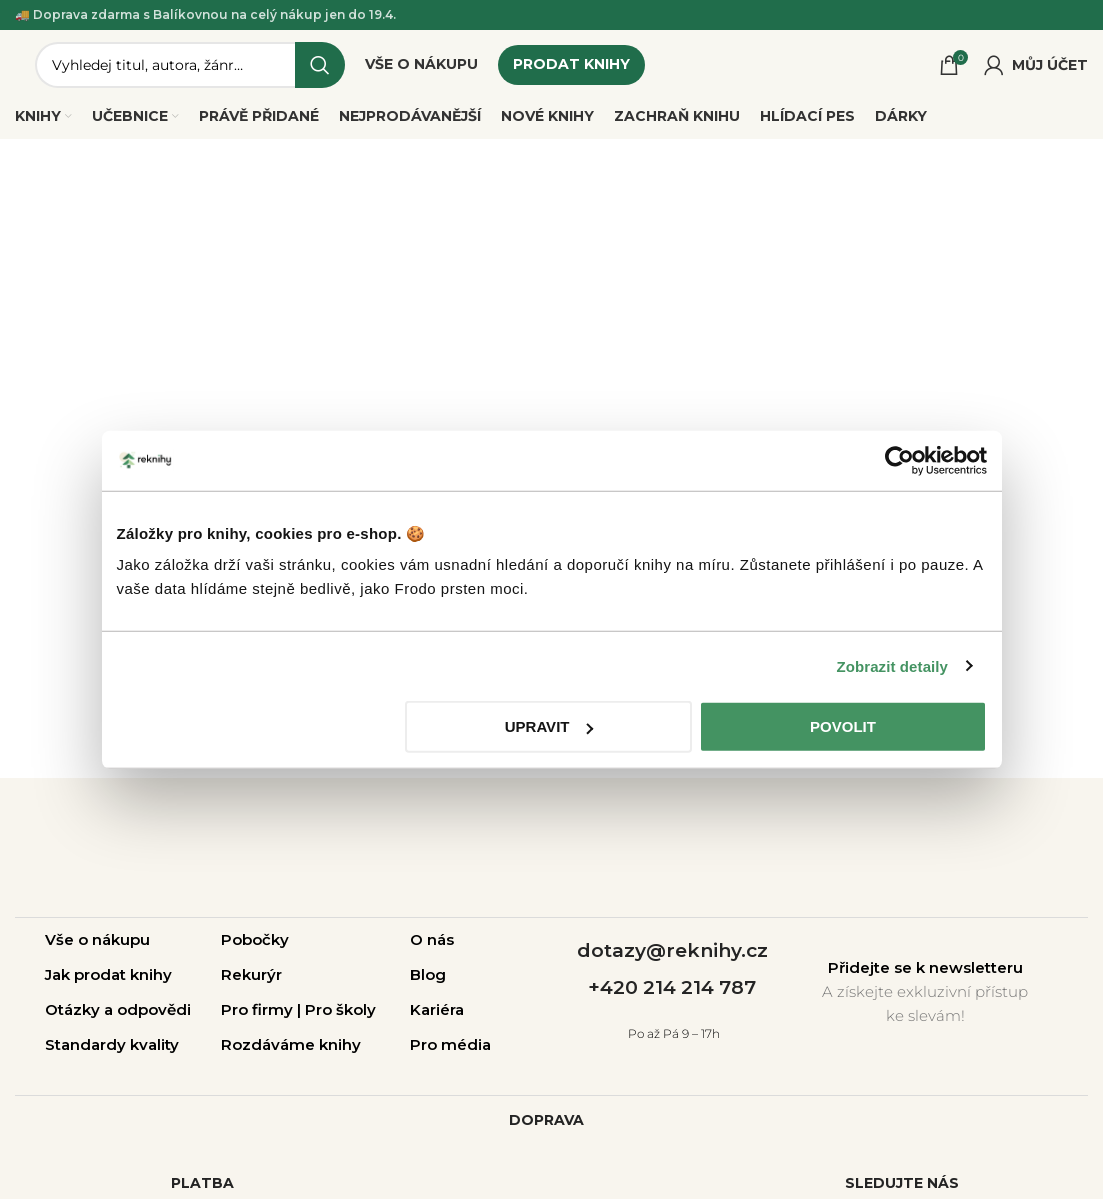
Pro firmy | (263, 1010)
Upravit (549, 726)
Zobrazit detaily (892, 665)
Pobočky (255, 940)
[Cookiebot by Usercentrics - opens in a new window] (899, 460)
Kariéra (437, 1010)
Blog (428, 975)
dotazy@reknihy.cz (672, 951)
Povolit (843, 726)
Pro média (450, 1045)
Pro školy (340, 1010)
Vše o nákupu (97, 940)
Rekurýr (251, 975)
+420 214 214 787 (672, 988)
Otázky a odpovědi (118, 1010)
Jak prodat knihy (108, 975)
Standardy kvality (112, 1045)
